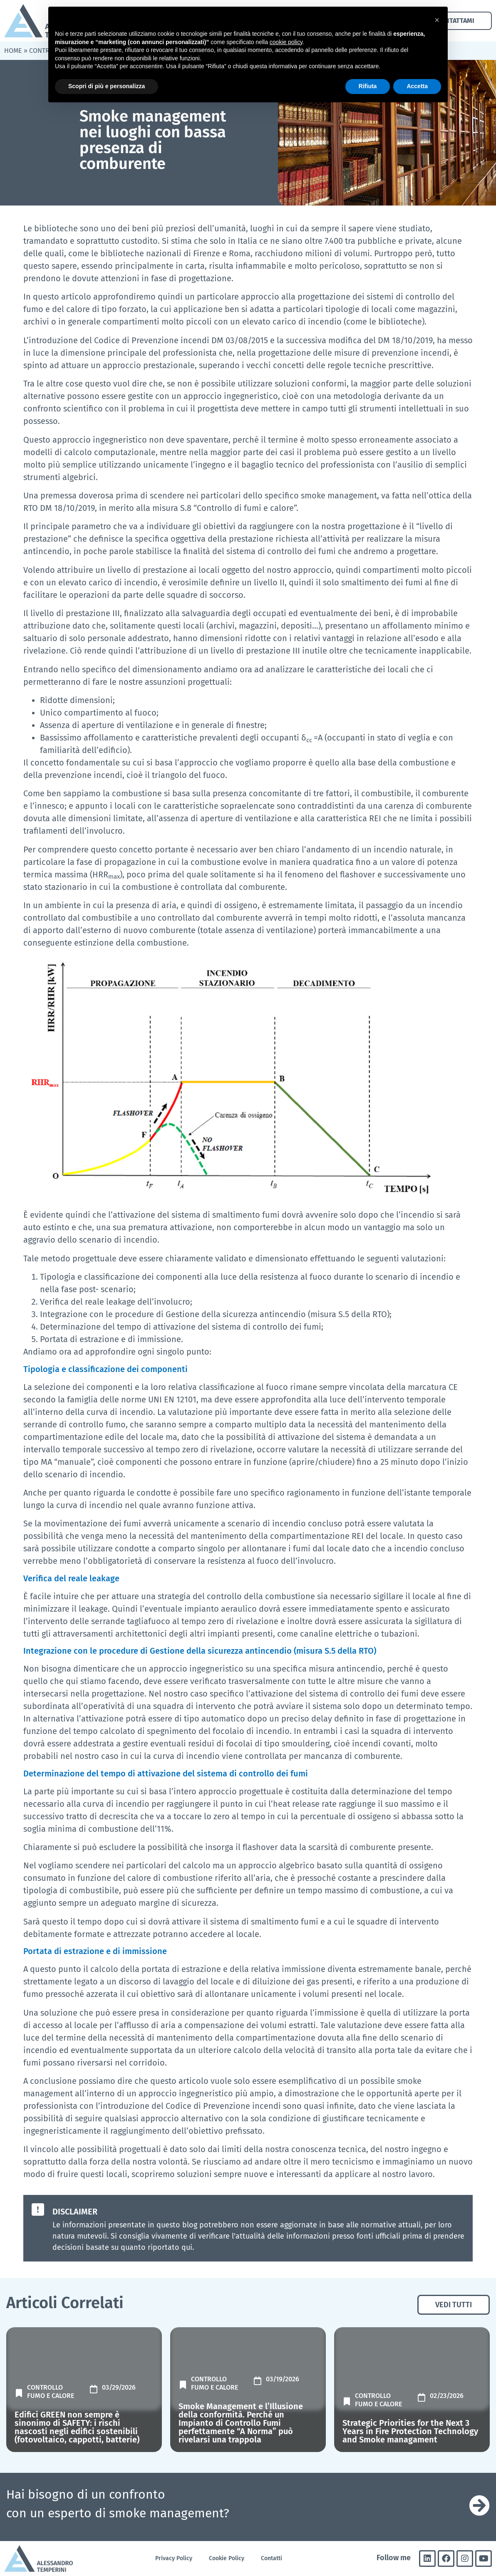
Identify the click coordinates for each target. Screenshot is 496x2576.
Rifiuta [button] (368, 86)
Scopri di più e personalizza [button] (106, 86)
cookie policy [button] (286, 42)
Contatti (271, 2558)
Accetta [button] (417, 86)
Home (13, 50)
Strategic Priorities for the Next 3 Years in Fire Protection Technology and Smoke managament (410, 2431)
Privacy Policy (173, 2558)
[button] (437, 20)
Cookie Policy (226, 2558)
